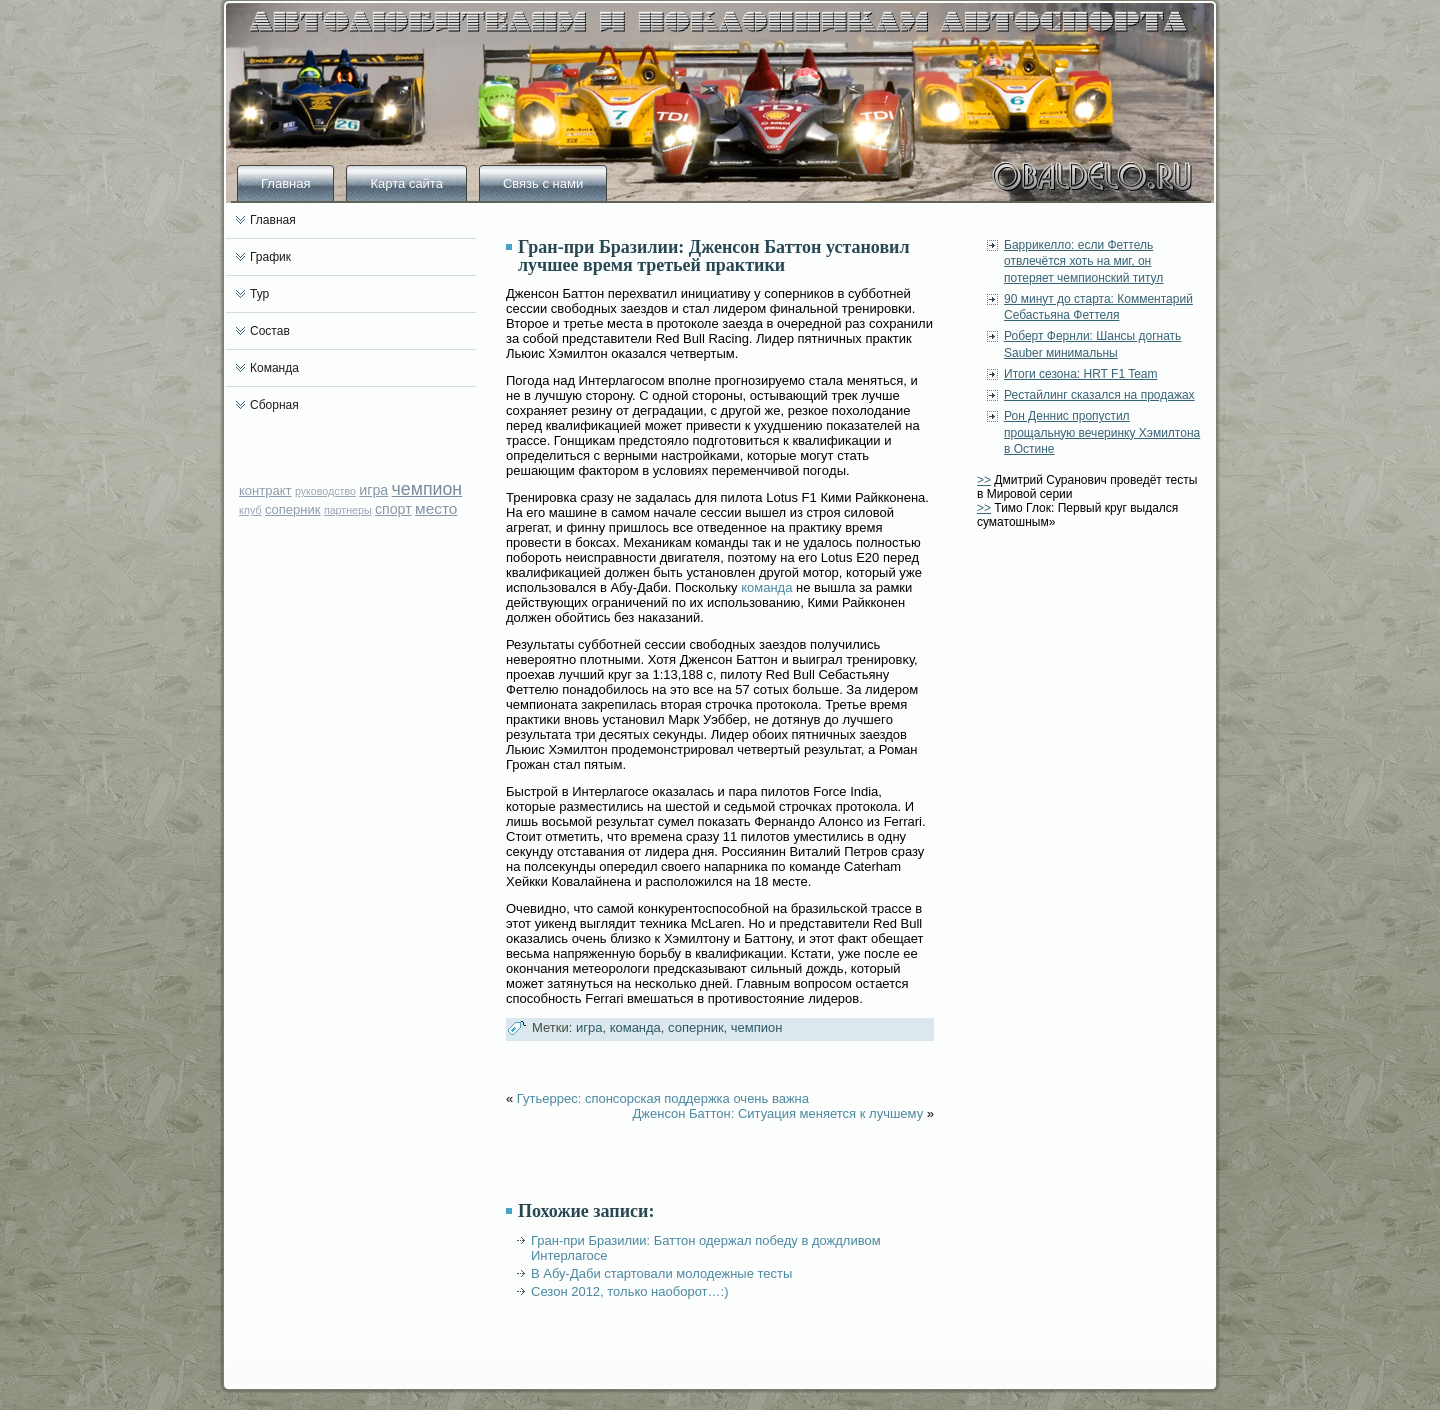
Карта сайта (406, 183)
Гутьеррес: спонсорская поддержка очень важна (663, 1098)
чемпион (427, 489)
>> (984, 480)
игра (373, 490)
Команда (274, 368)
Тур (259, 294)
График (270, 257)
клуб (250, 510)
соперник (293, 509)
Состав (270, 331)
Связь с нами (543, 183)
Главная (285, 183)
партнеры (348, 510)
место (436, 508)
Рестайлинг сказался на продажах (1099, 395)
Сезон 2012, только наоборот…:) (629, 1291)
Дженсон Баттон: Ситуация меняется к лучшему (777, 1113)
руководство (325, 491)
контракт (265, 490)
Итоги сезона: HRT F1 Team (1081, 374)
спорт (393, 509)
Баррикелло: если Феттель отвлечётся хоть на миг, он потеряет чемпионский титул (1083, 261)
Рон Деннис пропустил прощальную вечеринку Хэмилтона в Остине (1102, 432)
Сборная (274, 405)
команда (766, 587)
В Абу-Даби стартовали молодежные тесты (661, 1273)
